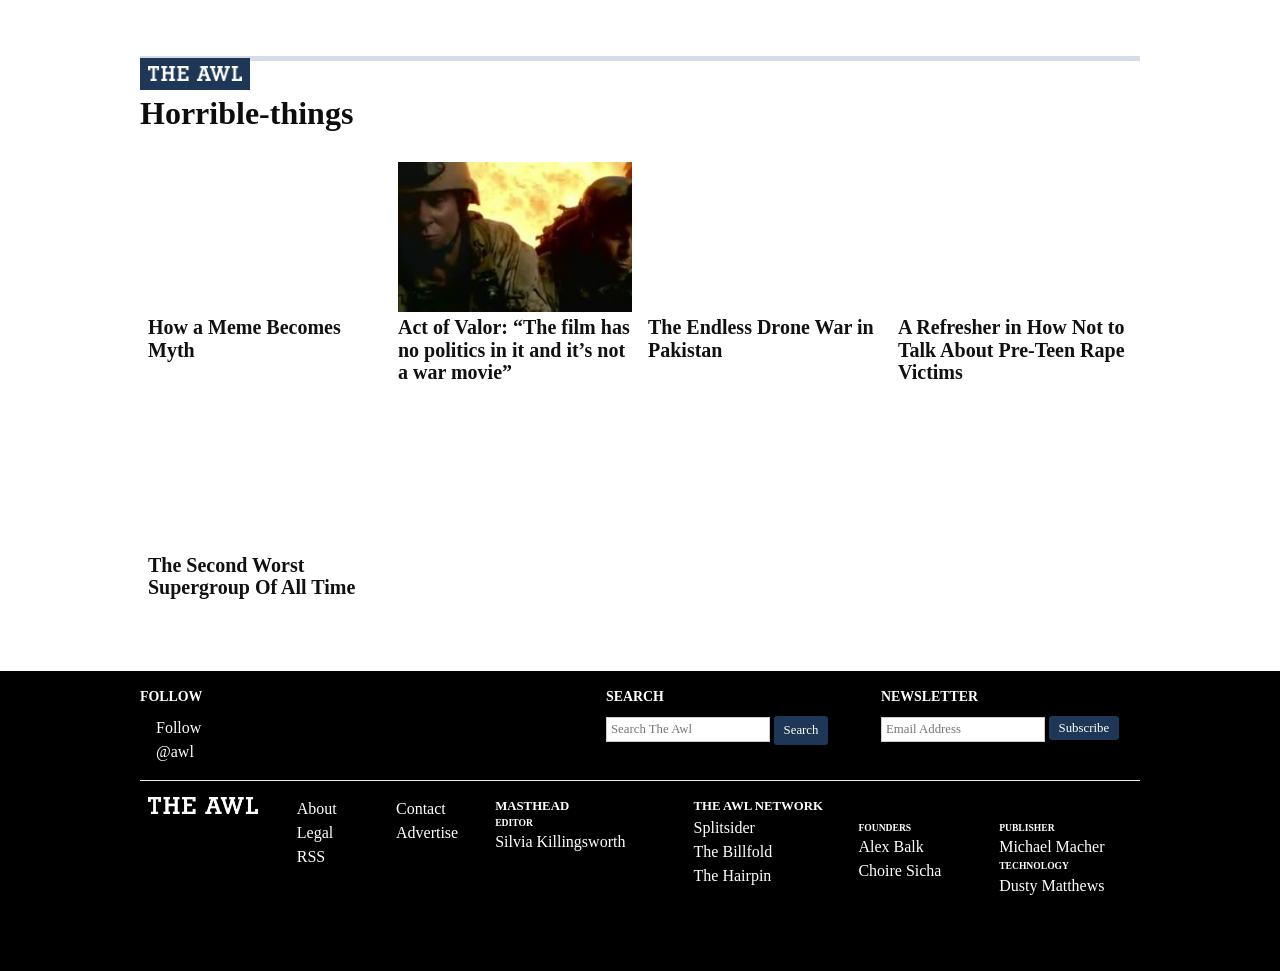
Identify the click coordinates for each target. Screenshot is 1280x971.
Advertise (427, 832)
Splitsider (724, 827)
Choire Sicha (899, 870)
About (317, 808)
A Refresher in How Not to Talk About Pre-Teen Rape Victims (1011, 349)
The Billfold (733, 851)
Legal (315, 832)
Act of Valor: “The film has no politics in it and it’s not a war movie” (514, 349)
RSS (311, 856)
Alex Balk (890, 846)
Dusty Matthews (1051, 885)
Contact (421, 808)
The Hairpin (733, 875)
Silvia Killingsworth (560, 841)
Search (801, 730)
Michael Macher (1051, 846)
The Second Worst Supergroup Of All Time (251, 576)
